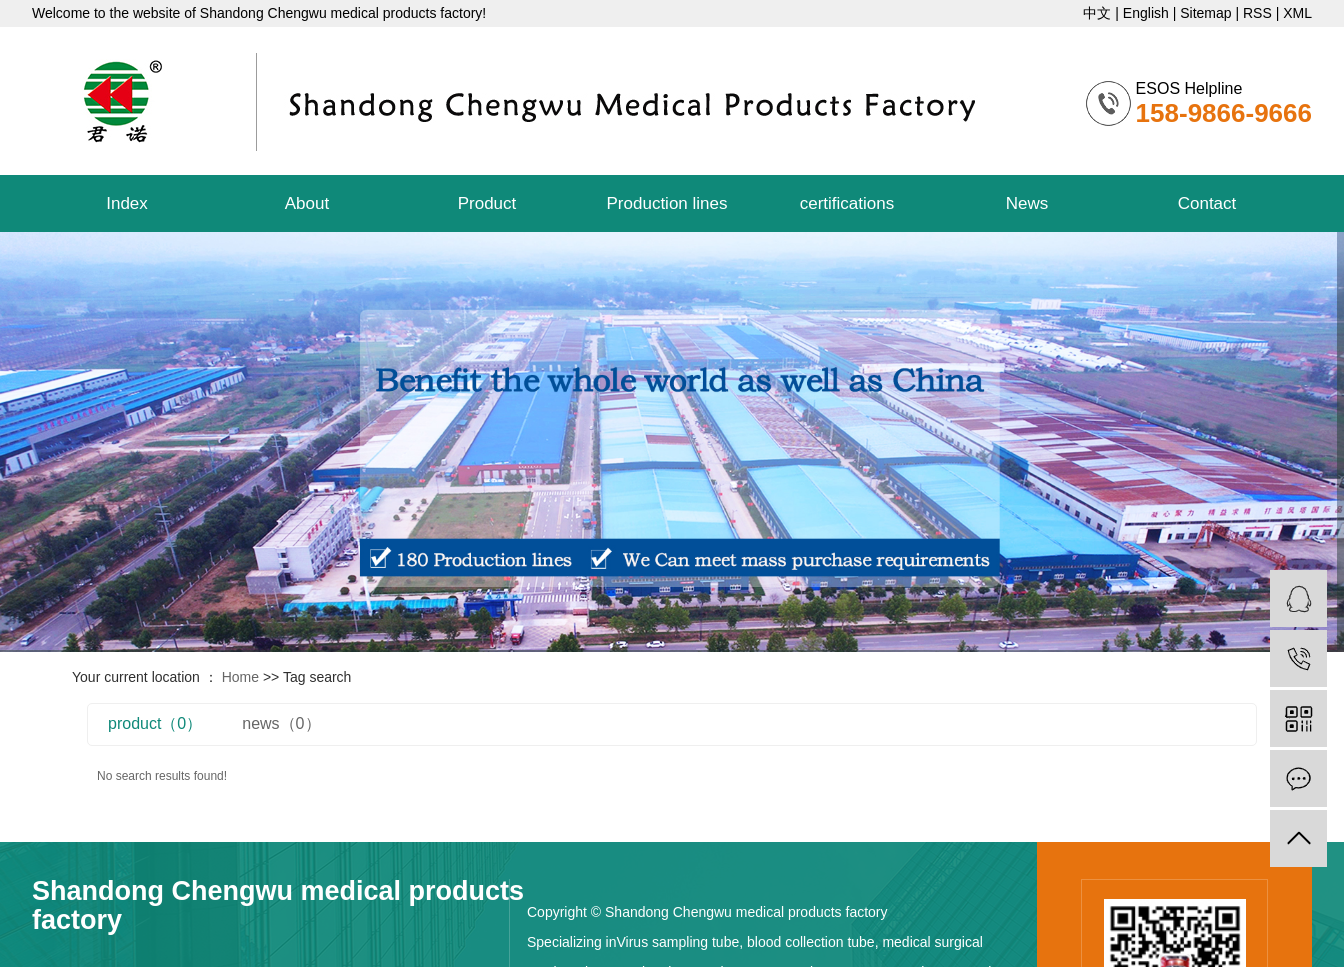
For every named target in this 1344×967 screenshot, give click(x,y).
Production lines (667, 203)
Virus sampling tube (678, 942)
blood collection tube (809, 942)
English (1146, 13)
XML (1297, 13)
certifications (847, 203)
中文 (1099, 13)
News (1027, 203)
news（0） (281, 723)
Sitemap (1205, 13)
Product (487, 203)
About (307, 203)
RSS (1257, 13)
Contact (1207, 203)
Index (127, 203)
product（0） (155, 723)
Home (240, 677)
